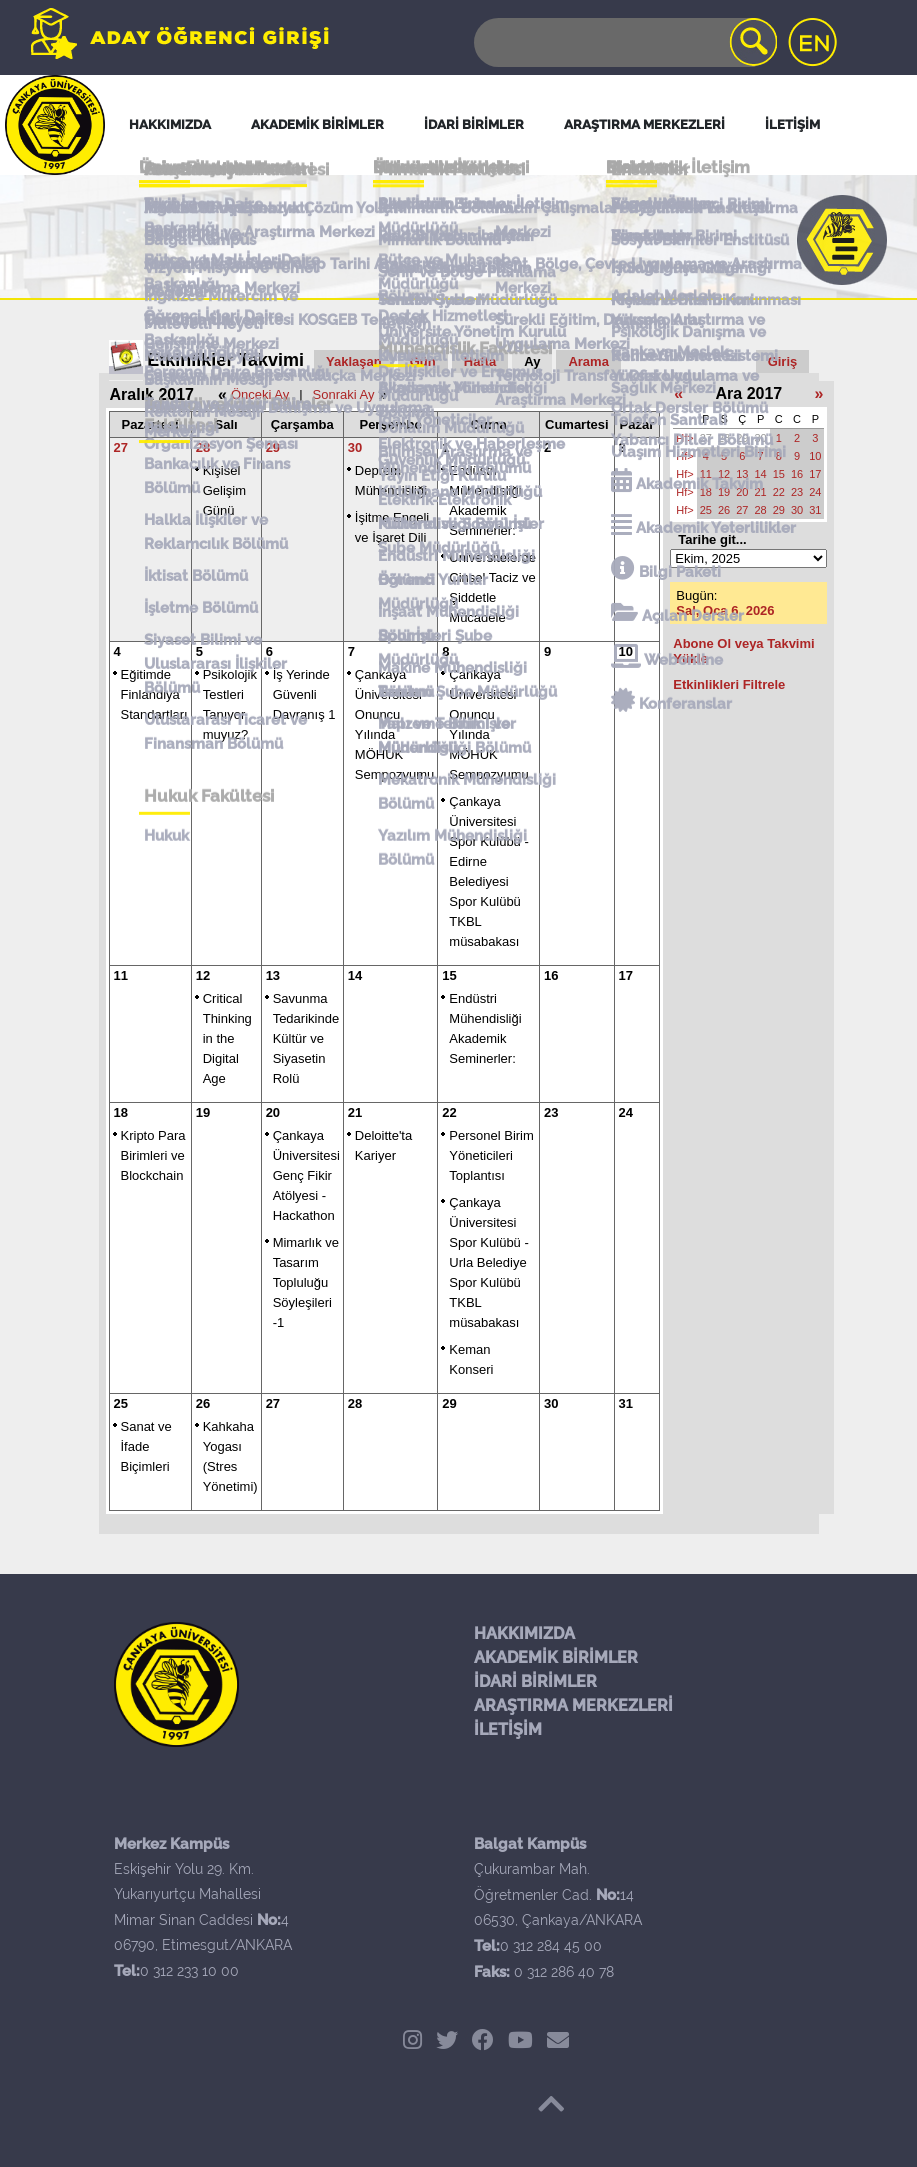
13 (273, 975)
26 (203, 1403)
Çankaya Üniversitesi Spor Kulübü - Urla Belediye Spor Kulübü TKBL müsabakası (489, 1262)
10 (626, 651)
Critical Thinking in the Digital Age (227, 1038)
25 (121, 1403)
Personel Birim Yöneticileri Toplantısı (491, 1155)
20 (273, 1112)
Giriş (783, 361)
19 (203, 1112)
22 (449, 1112)
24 (626, 1112)
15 (449, 975)
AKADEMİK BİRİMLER (556, 1657)
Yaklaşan (354, 361)
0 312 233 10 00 (189, 1971)
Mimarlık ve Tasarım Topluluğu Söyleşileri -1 (306, 1282)
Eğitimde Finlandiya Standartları (154, 694)
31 (626, 1403)
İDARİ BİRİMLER (535, 1681)
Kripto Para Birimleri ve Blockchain (153, 1155)
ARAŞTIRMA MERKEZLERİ (573, 1705)
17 (626, 975)
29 (273, 447)
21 (355, 1112)
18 (121, 1112)
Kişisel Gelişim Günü (224, 490)
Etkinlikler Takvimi (225, 360)
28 (203, 447)
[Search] (624, 42)
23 (551, 1112)
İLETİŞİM (508, 1729)
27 (121, 447)
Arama (588, 361)
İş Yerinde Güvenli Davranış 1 (304, 694)
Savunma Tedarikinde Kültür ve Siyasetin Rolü (306, 1038)
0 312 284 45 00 (551, 1946)
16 (551, 975)
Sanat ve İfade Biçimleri (146, 1446)
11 (121, 975)
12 (203, 975)
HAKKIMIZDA (524, 1633)
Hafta (480, 361)
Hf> (684, 438)
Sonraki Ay (344, 394)
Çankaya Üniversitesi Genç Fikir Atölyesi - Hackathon (306, 1175)
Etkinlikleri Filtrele (729, 684)
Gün (423, 361)
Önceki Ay (260, 394)
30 (355, 447)
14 (355, 975)
